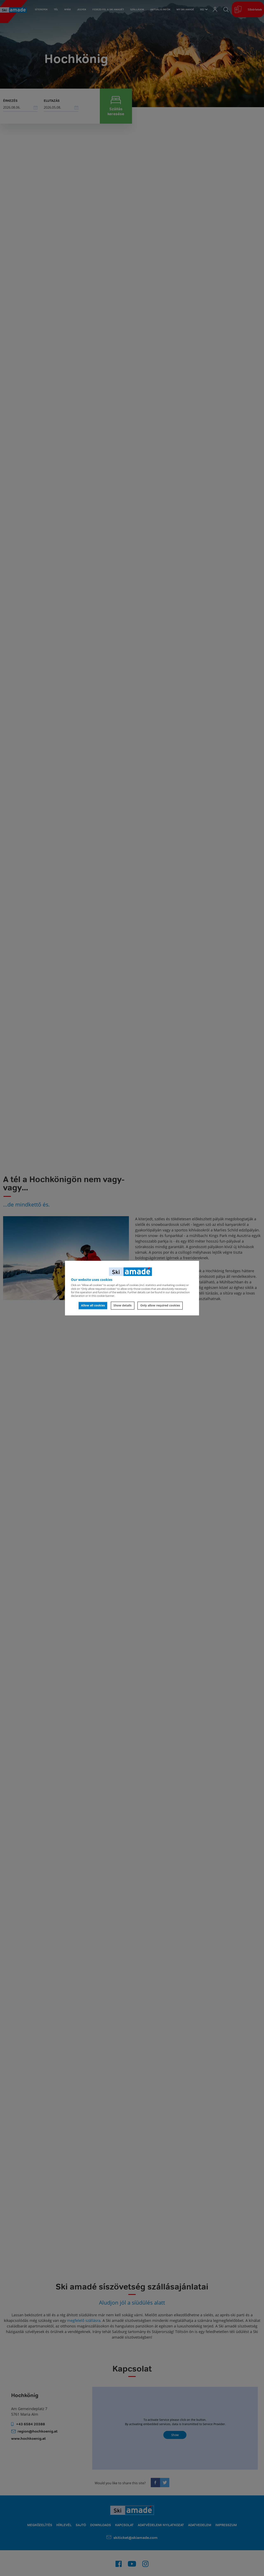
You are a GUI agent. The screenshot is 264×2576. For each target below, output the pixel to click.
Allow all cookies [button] (93, 1305)
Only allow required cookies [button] (160, 1305)
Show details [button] (122, 1305)
